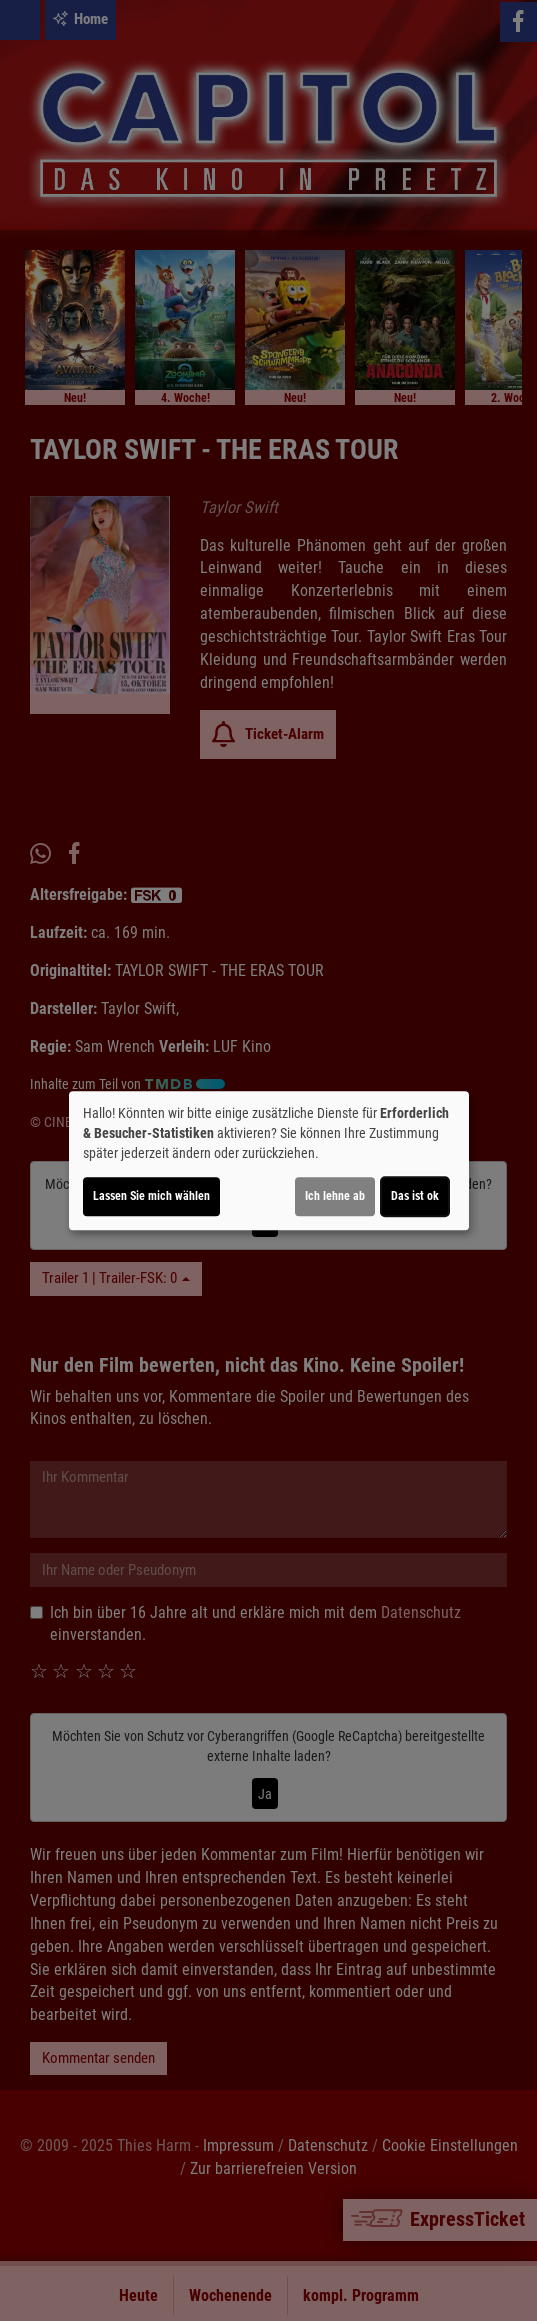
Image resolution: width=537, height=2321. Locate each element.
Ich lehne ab (335, 1196)
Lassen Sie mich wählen (151, 1196)
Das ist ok (415, 1196)
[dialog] (269, 1161)
